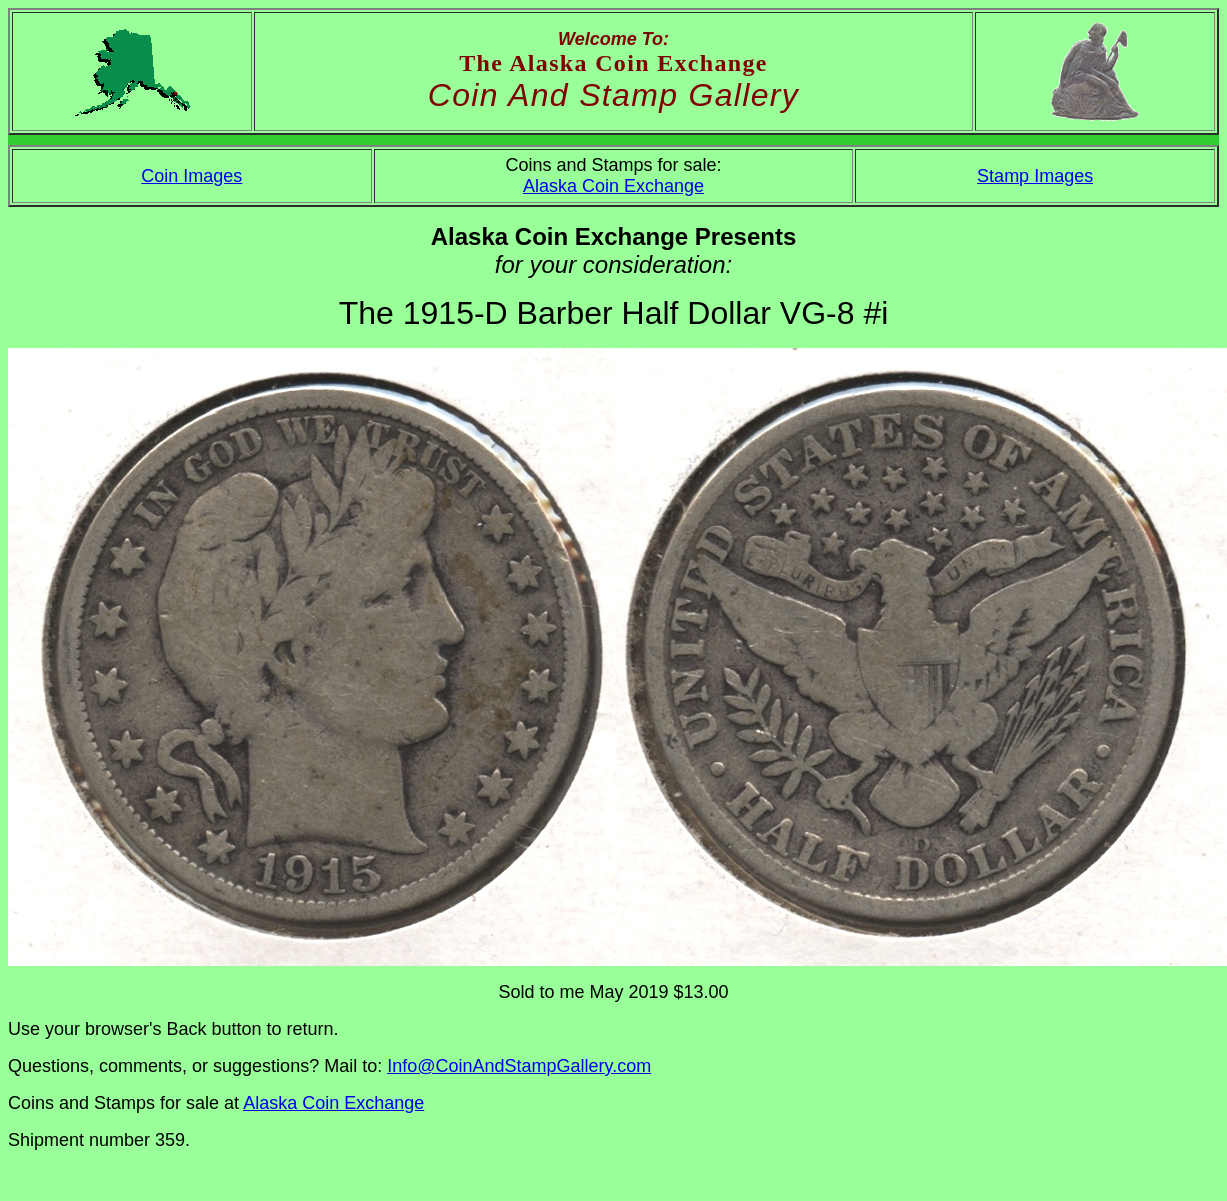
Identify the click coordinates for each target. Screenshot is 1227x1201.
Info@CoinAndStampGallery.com (519, 1066)
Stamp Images (1035, 176)
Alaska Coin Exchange (613, 186)
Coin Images (191, 176)
